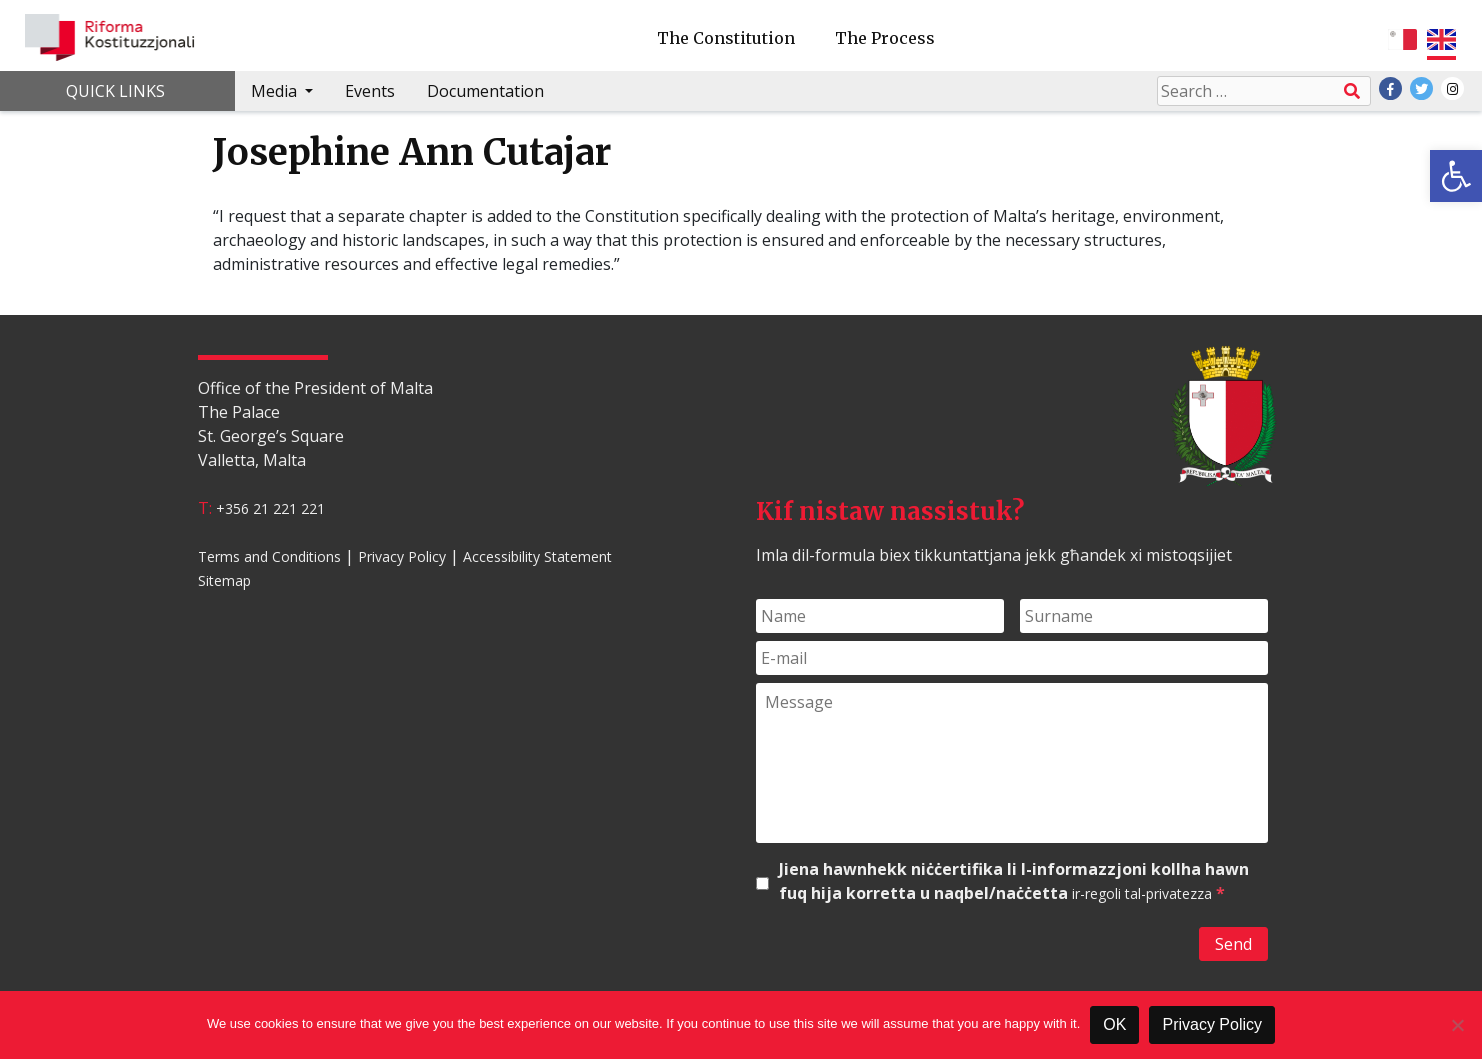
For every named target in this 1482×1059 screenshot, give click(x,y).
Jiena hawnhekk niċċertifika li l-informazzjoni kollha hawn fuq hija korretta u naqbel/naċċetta (1014, 881)
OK (1114, 1024)
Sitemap (224, 580)
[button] (1456, 176)
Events (370, 91)
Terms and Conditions (269, 556)
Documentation (485, 91)
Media (276, 91)
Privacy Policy (402, 556)
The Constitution (726, 38)
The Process (885, 38)
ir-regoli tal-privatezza (1142, 893)
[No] (1457, 1025)
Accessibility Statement (537, 556)
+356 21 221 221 (270, 508)
